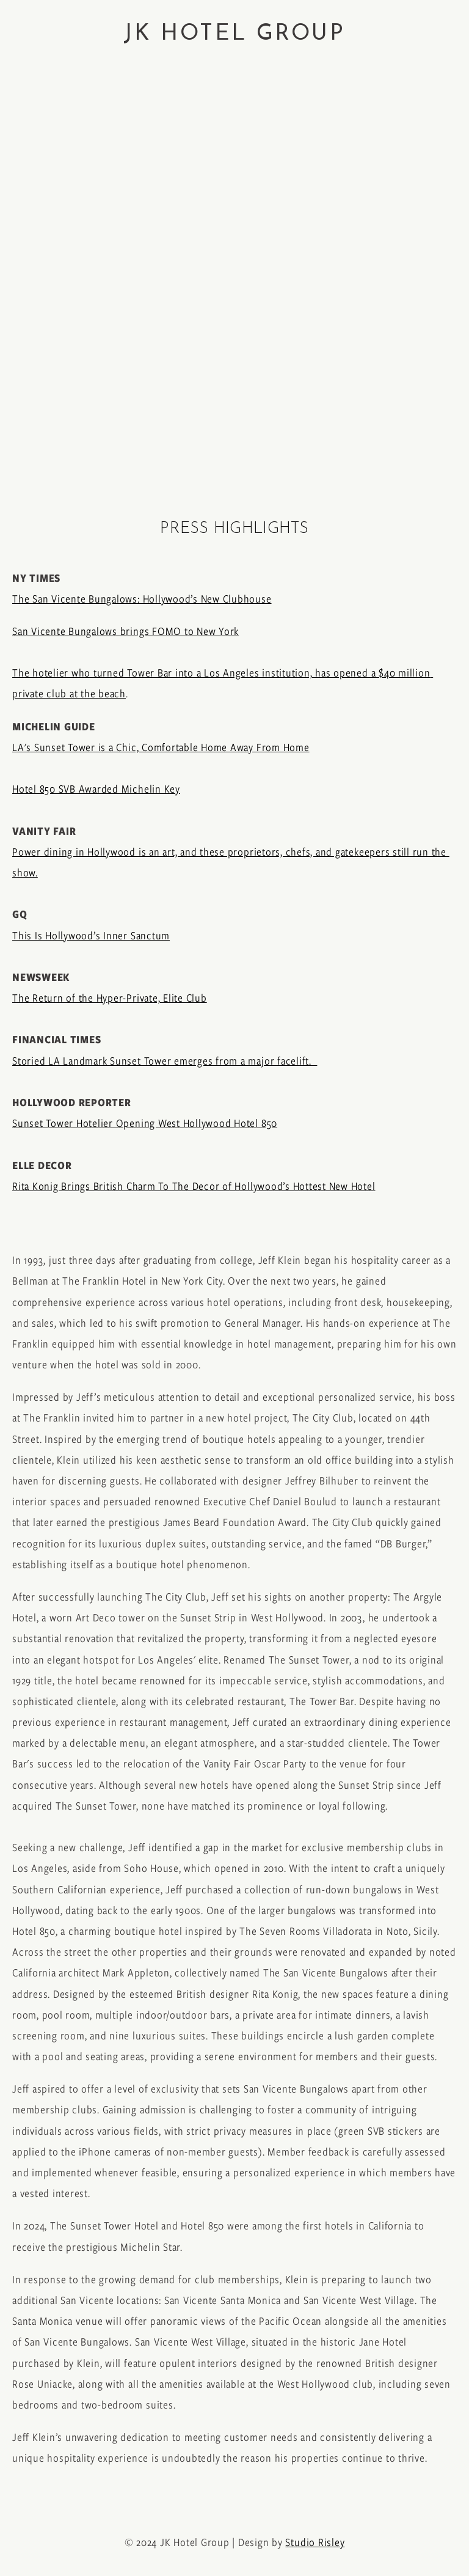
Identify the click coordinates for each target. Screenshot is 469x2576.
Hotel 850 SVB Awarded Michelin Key (96, 789)
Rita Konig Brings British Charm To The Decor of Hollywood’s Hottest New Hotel (194, 1186)
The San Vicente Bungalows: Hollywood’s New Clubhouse (142, 599)
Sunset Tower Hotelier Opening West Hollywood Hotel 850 (144, 1123)
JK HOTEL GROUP (234, 34)
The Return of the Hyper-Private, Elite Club (109, 998)
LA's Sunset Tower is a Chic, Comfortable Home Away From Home (161, 747)
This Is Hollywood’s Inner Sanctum (91, 936)
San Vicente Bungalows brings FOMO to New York (125, 631)
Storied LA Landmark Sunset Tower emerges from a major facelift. (164, 1061)
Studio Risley (314, 2542)
